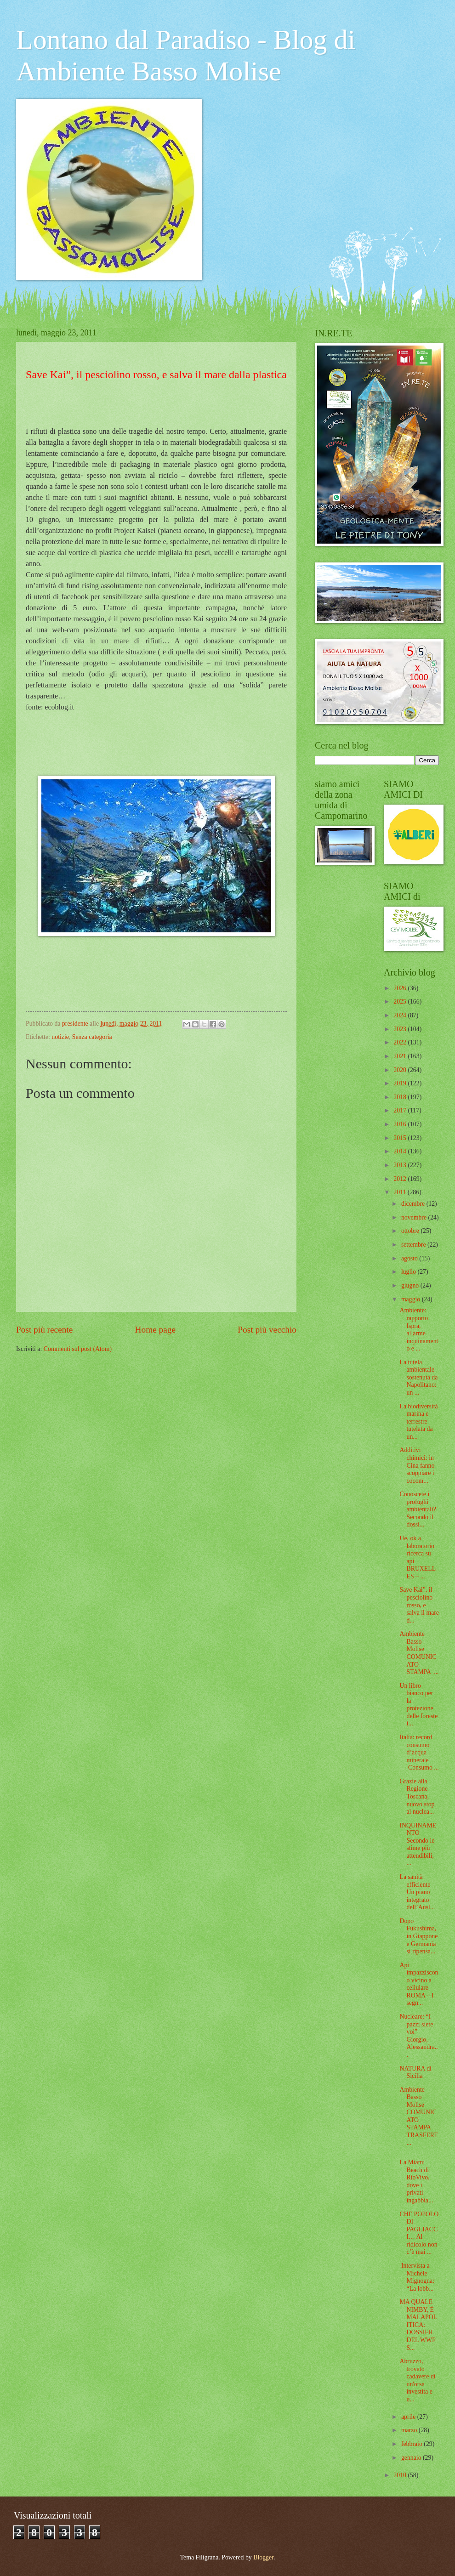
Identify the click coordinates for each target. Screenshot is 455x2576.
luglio (409, 1271)
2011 (400, 1192)
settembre (414, 1244)
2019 (400, 1083)
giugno (411, 1285)
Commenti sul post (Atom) (78, 1348)
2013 (400, 1165)
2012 (400, 1178)
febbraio (412, 2443)
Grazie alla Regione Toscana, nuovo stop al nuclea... (416, 1796)
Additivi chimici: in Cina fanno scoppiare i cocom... (416, 1465)
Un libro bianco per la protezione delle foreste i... (418, 1704)
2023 (400, 1029)
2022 (400, 1042)
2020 (400, 1070)
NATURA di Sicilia (415, 2072)
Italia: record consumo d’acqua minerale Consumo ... (418, 1752)
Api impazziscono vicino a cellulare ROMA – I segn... (418, 1984)
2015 (400, 1138)
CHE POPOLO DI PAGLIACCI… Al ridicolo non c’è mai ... (418, 2233)
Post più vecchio (267, 1329)
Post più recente (44, 1329)
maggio (411, 1299)
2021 (400, 1056)
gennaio (412, 2457)
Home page (155, 1329)
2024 (400, 1015)
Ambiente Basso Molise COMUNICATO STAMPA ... (418, 1652)
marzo (410, 2430)
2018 (400, 1097)
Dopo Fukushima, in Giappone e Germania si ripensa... (418, 1936)
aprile (409, 2416)
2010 (400, 2475)
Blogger (263, 2557)
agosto (410, 1258)
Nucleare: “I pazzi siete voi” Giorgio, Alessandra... (418, 2035)
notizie (60, 1036)
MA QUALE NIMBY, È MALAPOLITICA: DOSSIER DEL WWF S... (418, 2324)
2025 (400, 1001)
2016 (400, 1124)
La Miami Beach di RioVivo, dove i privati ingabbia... (416, 2181)
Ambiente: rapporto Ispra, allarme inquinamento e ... (418, 1329)
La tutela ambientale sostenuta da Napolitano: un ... (418, 1377)
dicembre (414, 1203)
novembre (414, 1217)
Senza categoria (92, 1036)
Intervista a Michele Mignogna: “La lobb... (416, 2277)
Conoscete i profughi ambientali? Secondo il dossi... (417, 1509)
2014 (400, 1151)
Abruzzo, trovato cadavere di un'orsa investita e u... (417, 2380)
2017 (400, 1110)
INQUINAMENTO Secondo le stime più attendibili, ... (417, 1844)
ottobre (411, 1230)
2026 (400, 988)
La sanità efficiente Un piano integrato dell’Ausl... (417, 1892)
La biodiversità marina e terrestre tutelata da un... (418, 1421)
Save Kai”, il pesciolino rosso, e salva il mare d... (419, 1604)
